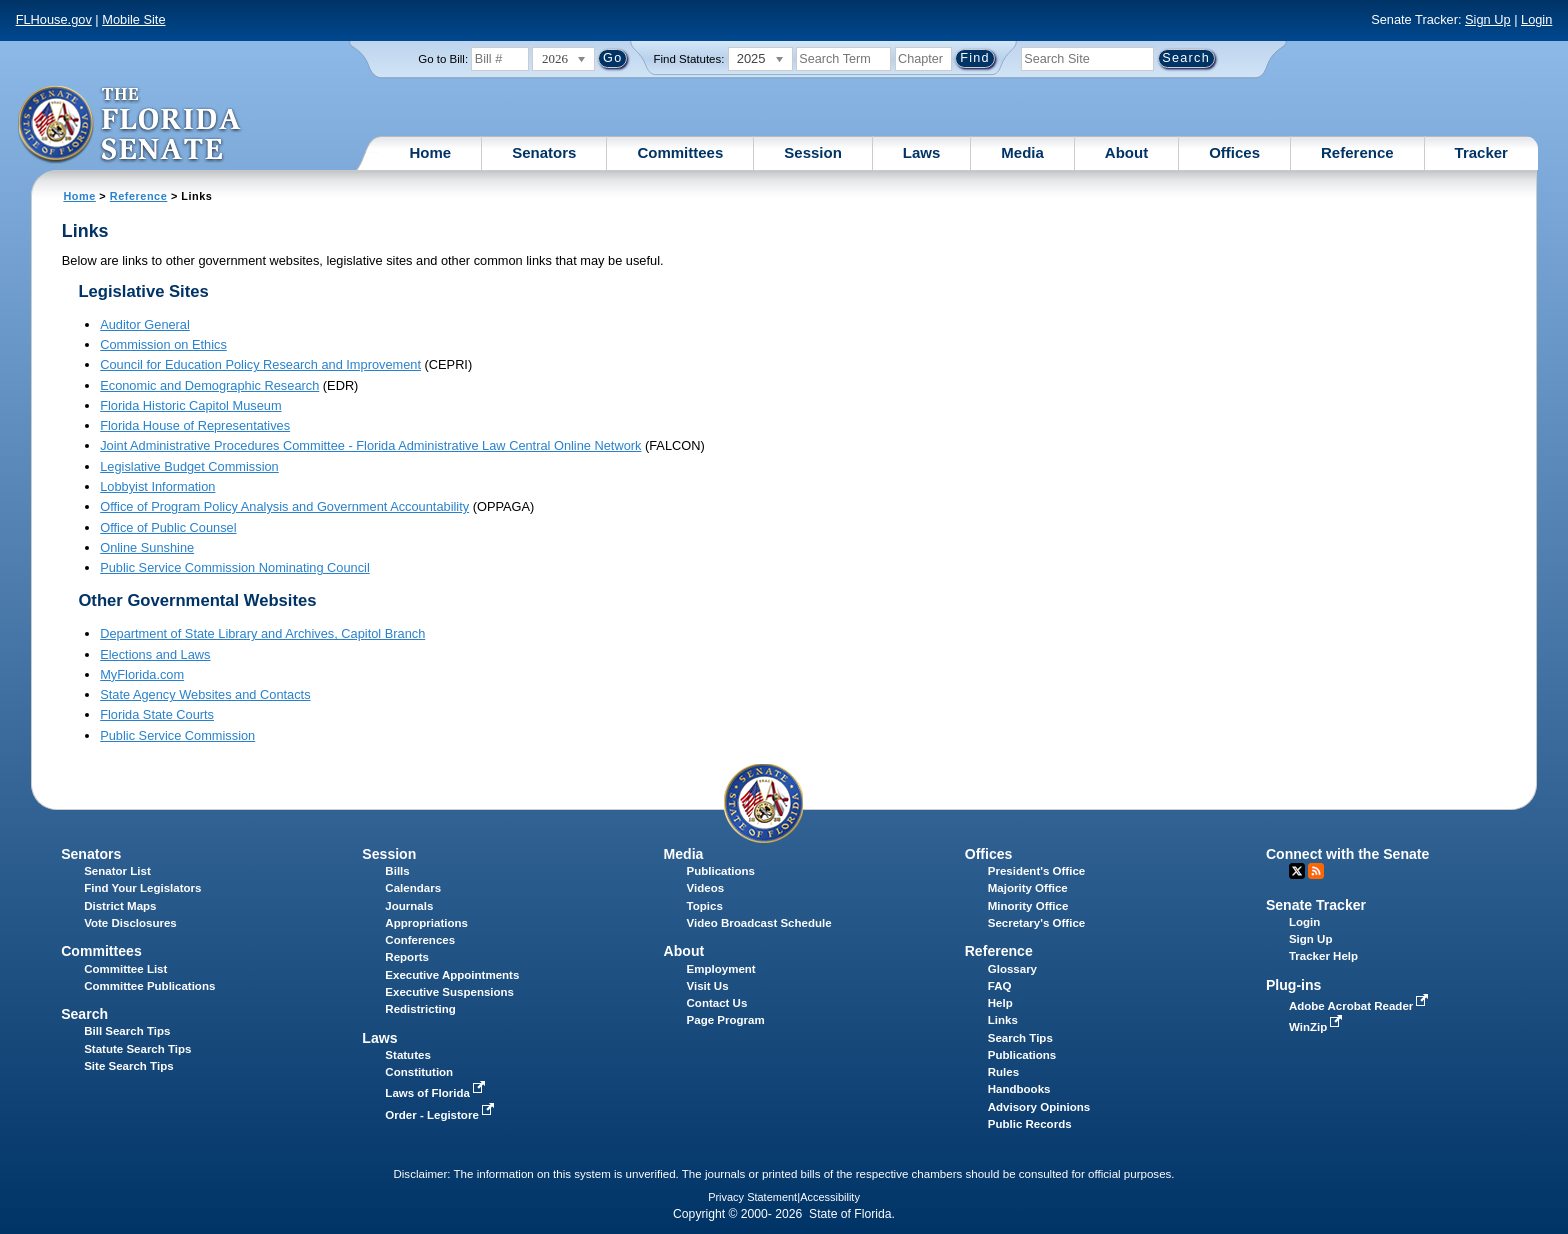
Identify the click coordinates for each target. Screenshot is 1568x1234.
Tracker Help (1323, 956)
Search (84, 1014)
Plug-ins (1294, 985)
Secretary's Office (1036, 923)
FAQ (1000, 986)
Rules (1003, 1072)
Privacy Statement (752, 1197)
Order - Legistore (441, 1115)
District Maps (120, 906)
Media (1022, 152)
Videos (706, 888)
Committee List (125, 969)
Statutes (407, 1055)
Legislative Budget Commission (189, 466)
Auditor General (145, 324)
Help (1000, 1003)
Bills (397, 871)
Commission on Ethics (163, 344)
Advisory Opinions (1039, 1107)
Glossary (1012, 969)
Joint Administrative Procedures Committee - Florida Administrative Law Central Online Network (370, 445)
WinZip (1317, 1027)
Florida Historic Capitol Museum (190, 405)
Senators (544, 152)
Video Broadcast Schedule (759, 923)
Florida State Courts (157, 714)
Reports (407, 957)
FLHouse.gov (54, 19)
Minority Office (1028, 906)
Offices (1234, 152)
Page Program (726, 1020)
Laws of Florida (437, 1093)
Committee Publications (149, 986)
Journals (409, 906)
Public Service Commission (177, 735)
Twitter (1297, 871)
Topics (705, 906)
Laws (922, 152)
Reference (1357, 152)
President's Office (1036, 871)
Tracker (1481, 152)
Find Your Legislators (142, 888)
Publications (721, 871)
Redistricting (420, 1009)
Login (1536, 19)
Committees (680, 152)
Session (813, 152)
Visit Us (708, 986)
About (1126, 152)
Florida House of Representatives (195, 425)
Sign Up (1488, 19)
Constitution (419, 1072)
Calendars (413, 888)
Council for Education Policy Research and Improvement (260, 364)
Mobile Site (133, 19)
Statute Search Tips (137, 1049)
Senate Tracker (1316, 905)
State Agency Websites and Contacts (205, 694)
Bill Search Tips (127, 1031)
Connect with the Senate (1347, 854)
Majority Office (1028, 888)
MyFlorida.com (142, 674)
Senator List (117, 871)
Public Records (1030, 1124)
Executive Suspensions (449, 992)
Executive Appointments (452, 975)
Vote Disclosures (130, 923)
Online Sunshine (147, 547)
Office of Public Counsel (168, 527)
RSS (1316, 871)
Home (431, 152)
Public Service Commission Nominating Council (235, 567)
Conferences (420, 940)
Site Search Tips (128, 1066)
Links (1003, 1020)
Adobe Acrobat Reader (1361, 1006)
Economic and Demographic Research (209, 385)
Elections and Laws (155, 654)
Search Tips (1020, 1038)
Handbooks (1019, 1089)
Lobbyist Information (157, 486)
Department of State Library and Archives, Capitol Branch (262, 633)
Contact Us (717, 1003)
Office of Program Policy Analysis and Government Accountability (284, 506)
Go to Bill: (443, 59)
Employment (721, 969)
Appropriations (426, 923)
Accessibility (830, 1197)
